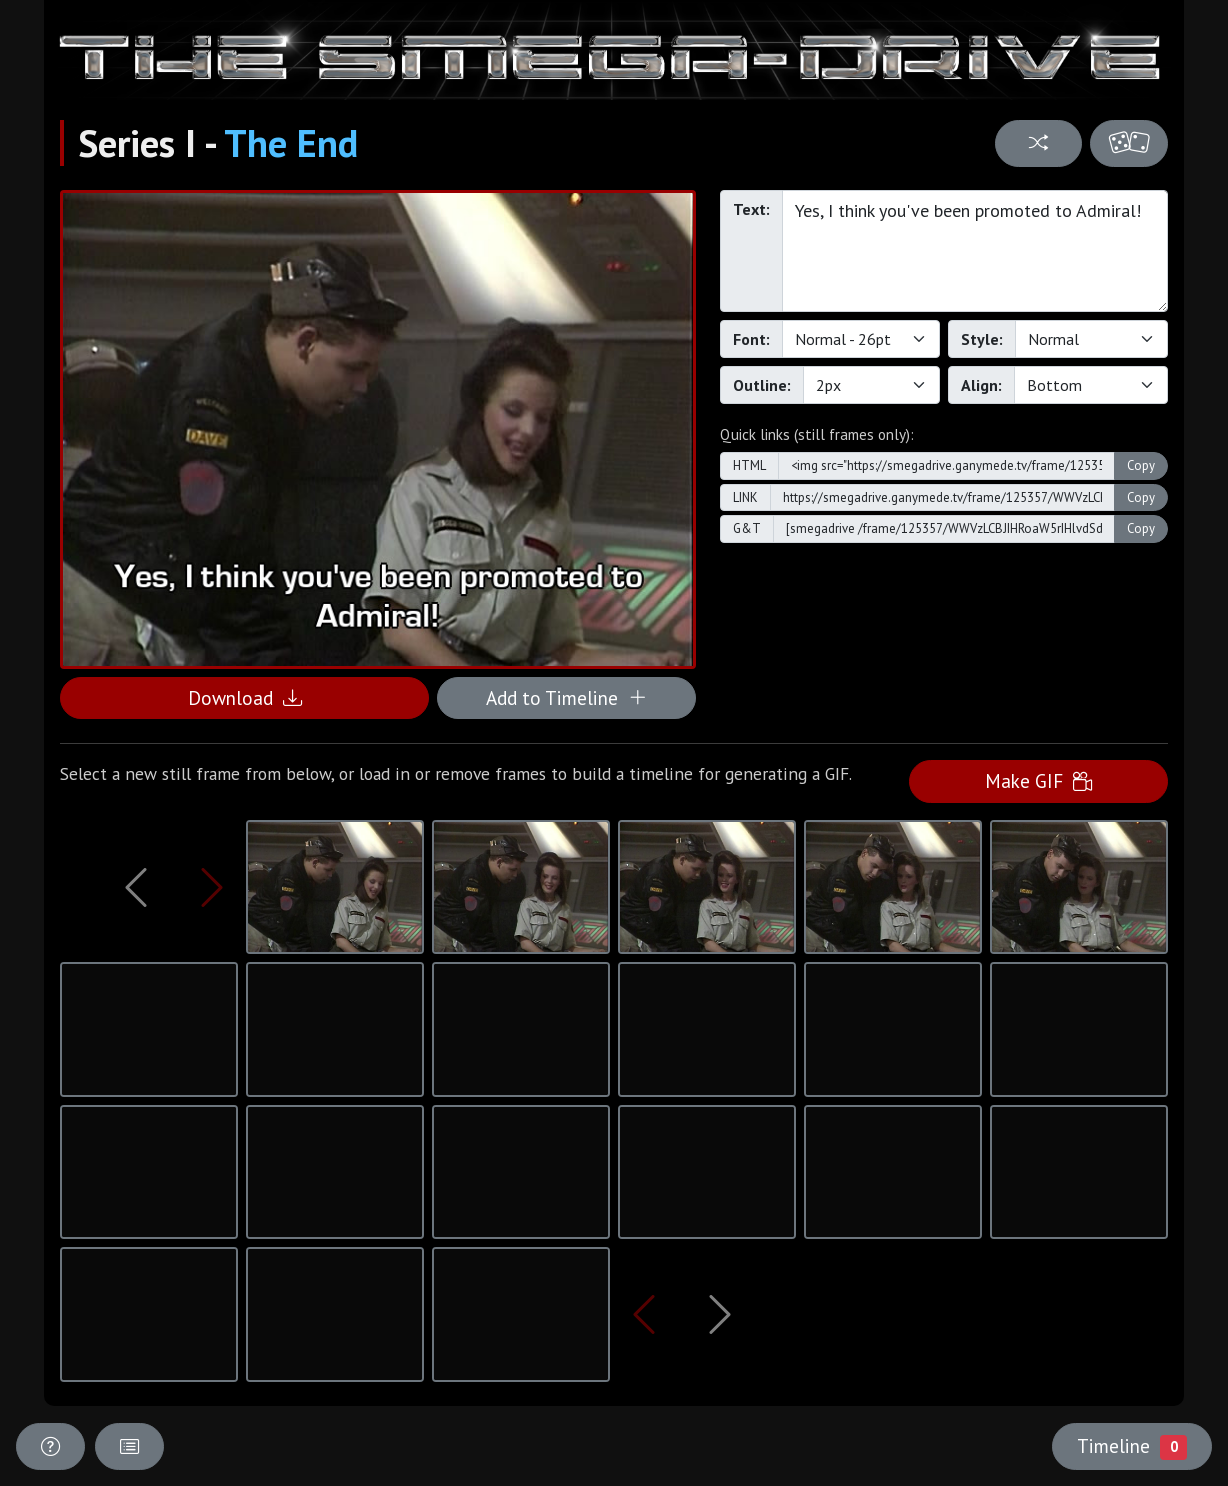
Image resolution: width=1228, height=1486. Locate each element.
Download (245, 697)
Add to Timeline (566, 697)
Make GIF (1038, 780)
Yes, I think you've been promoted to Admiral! (975, 251)
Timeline (1132, 1446)
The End (291, 143)
